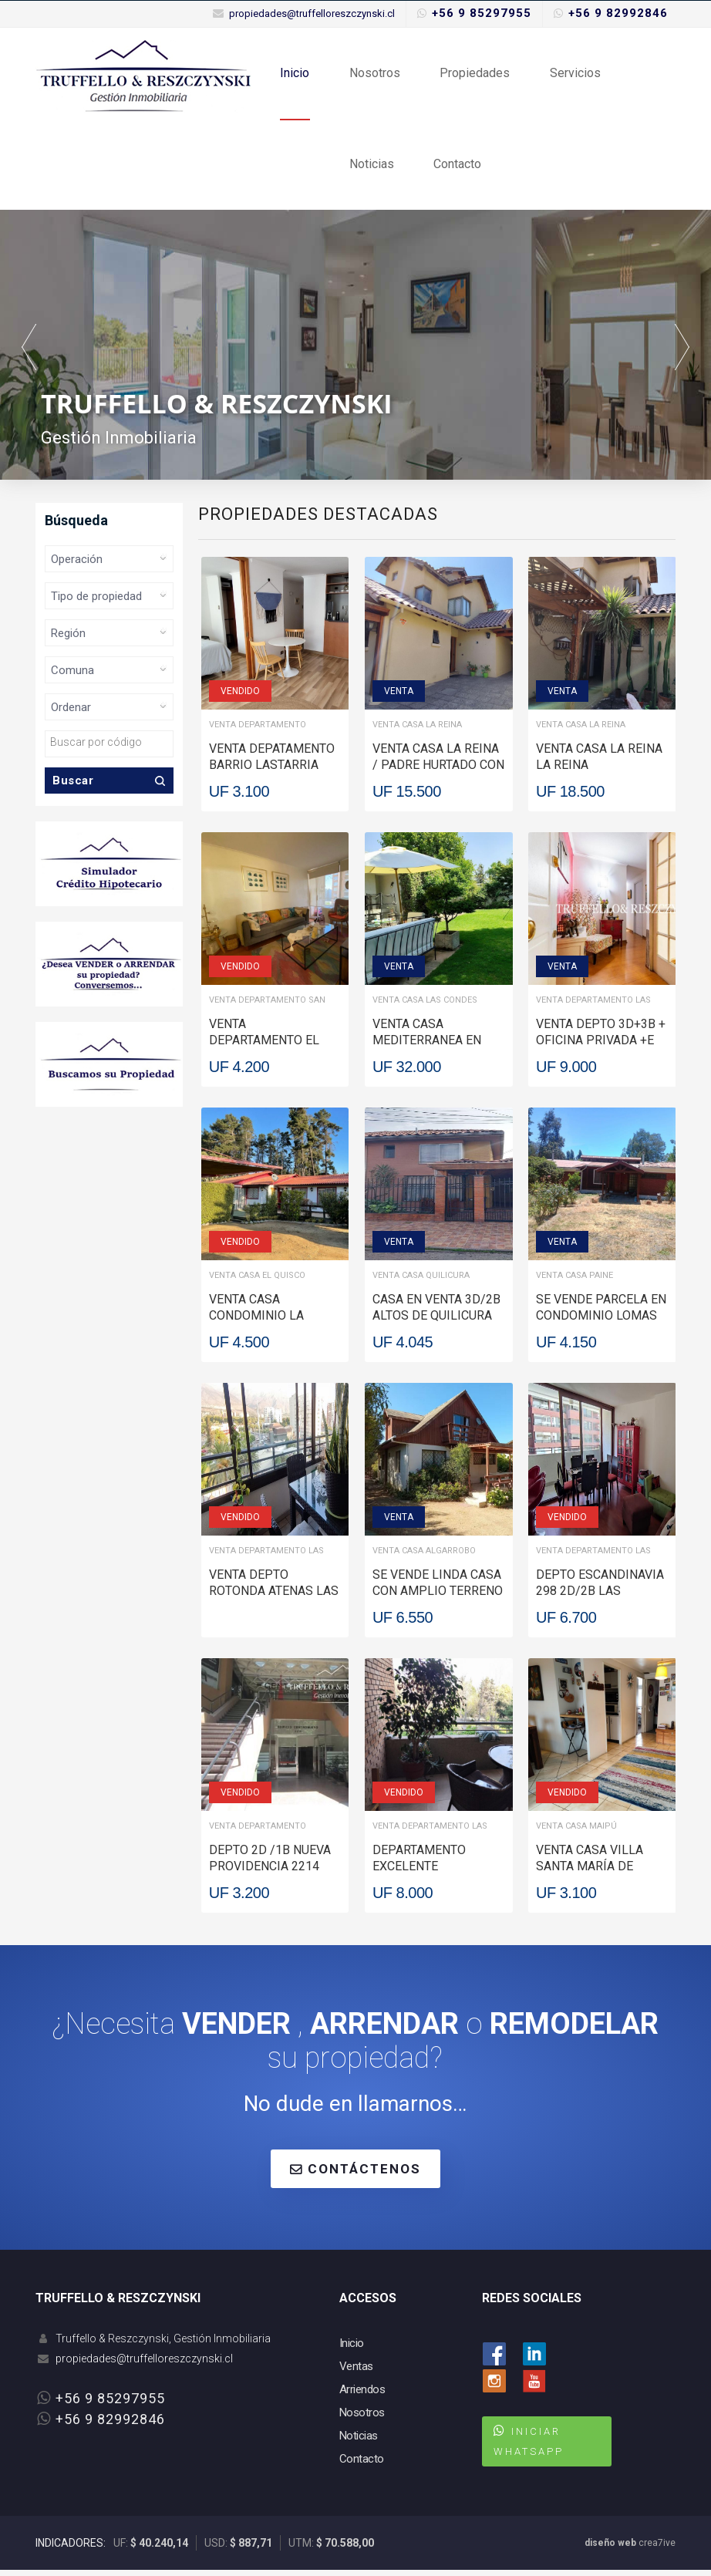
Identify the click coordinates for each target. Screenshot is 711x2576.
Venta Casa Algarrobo (424, 1557)
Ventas (356, 2372)
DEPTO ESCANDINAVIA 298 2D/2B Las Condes (600, 1596)
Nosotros (373, 74)
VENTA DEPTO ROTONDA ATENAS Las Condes (274, 1596)
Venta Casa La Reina (417, 731)
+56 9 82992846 (618, 13)
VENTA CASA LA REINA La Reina (599, 762)
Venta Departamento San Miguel (267, 1007)
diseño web (610, 2549)
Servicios (571, 74)
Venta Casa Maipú (576, 1832)
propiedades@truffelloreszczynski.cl (312, 13)
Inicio (294, 74)
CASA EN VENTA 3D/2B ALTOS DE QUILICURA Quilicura (436, 1321)
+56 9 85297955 (481, 13)
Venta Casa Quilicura (421, 1281)
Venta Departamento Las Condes (593, 1007)
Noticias (370, 168)
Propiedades (472, 74)
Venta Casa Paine (574, 1281)
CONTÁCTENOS (355, 2175)
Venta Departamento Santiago (257, 732)
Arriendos (362, 2395)
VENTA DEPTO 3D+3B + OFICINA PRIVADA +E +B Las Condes (601, 1046)
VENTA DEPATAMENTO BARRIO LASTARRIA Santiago (272, 770)
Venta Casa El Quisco (257, 1281)
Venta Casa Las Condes (424, 1006)
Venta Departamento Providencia (257, 1833)
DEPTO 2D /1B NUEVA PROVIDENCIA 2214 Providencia (270, 1872)
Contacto (455, 168)
